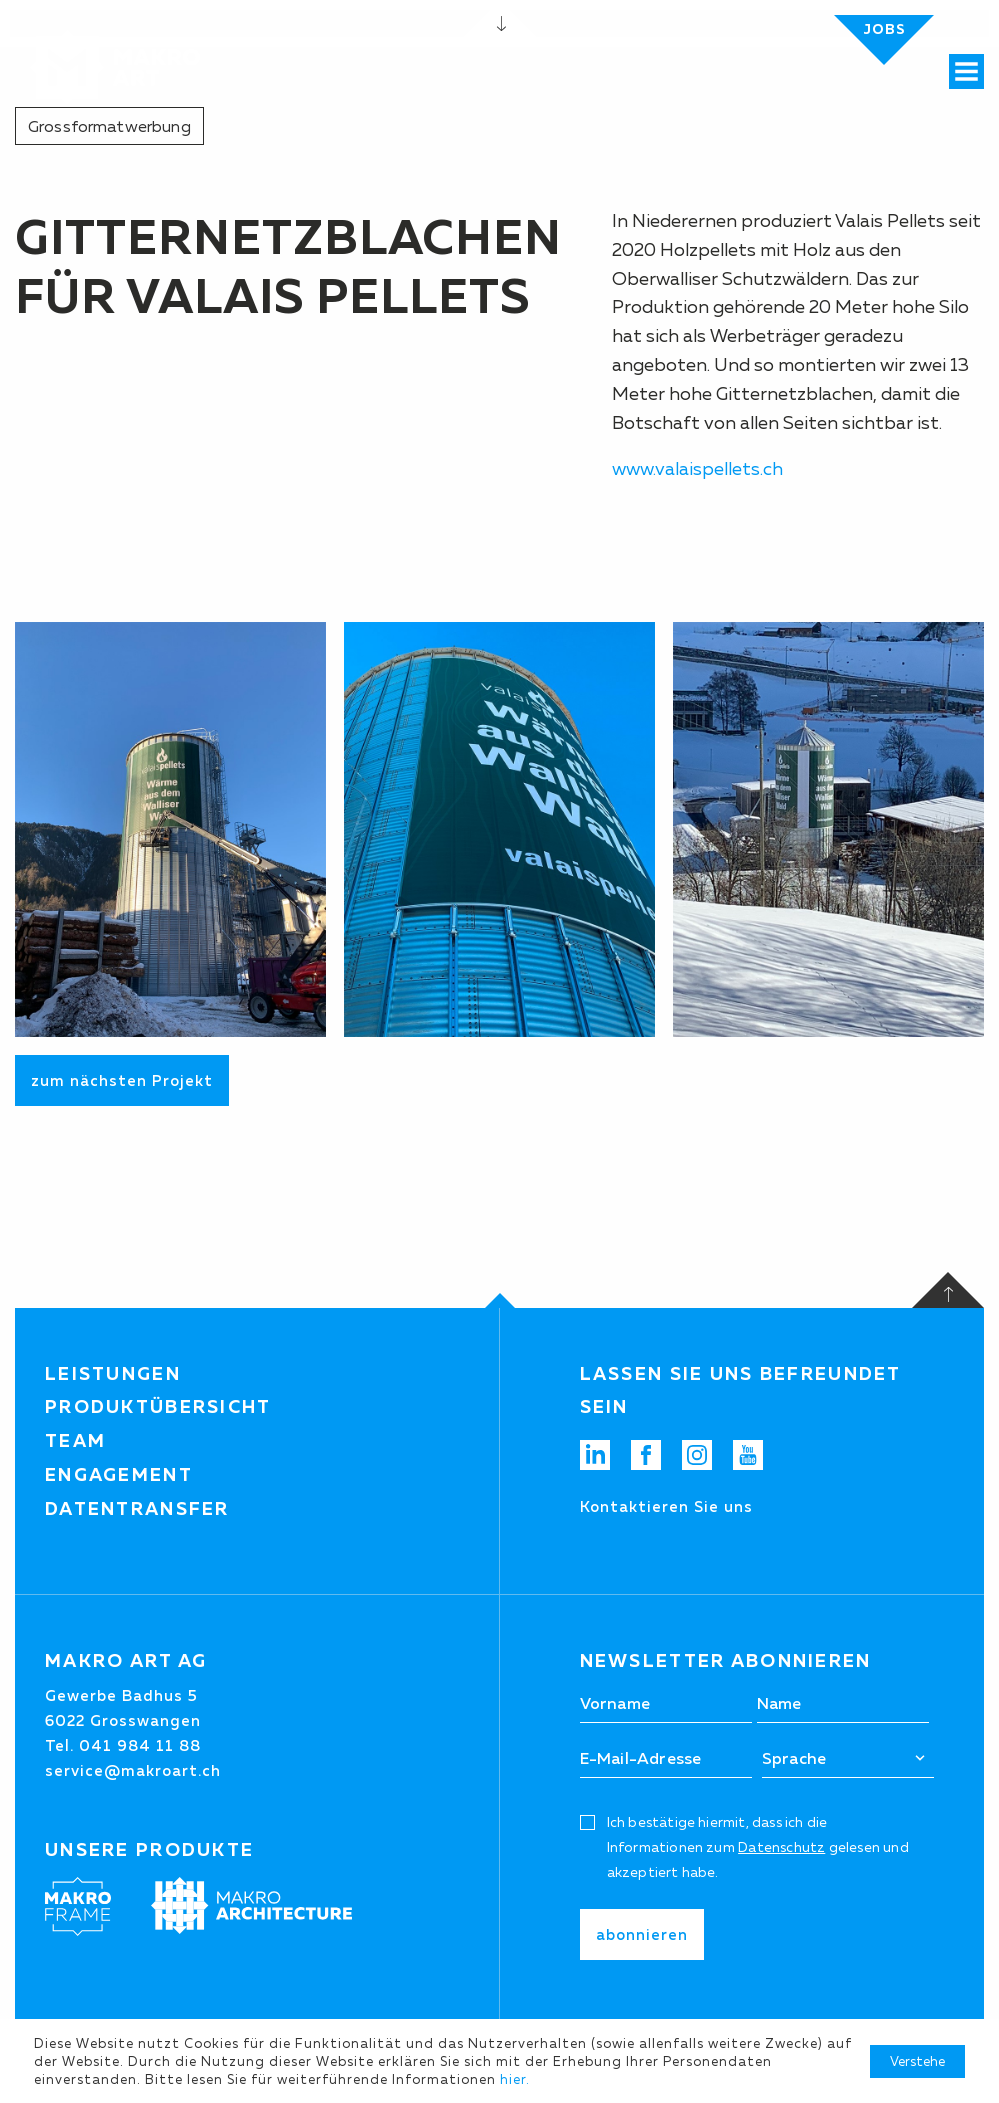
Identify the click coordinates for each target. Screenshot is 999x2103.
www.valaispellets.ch (697, 469)
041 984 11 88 (140, 1745)
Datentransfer (137, 1509)
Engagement (119, 1475)
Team (75, 1441)
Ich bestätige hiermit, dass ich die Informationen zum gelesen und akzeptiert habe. (758, 1847)
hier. (515, 2079)
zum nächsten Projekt (122, 1080)
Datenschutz (781, 1847)
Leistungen (113, 1374)
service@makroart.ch (133, 1770)
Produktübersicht (158, 1407)
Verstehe (917, 2061)
